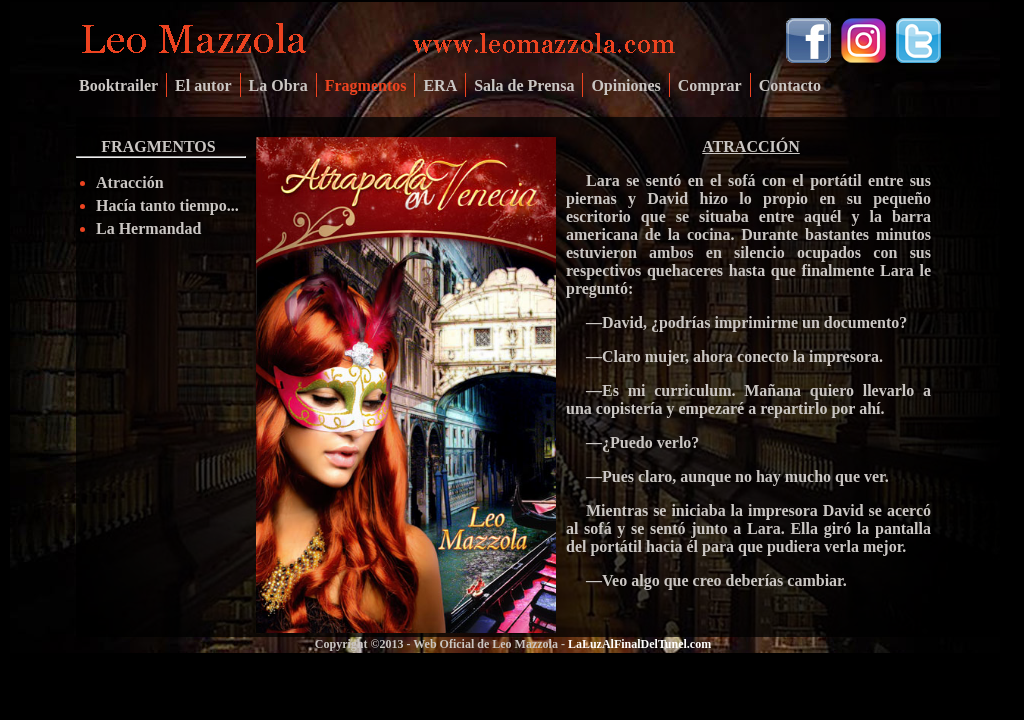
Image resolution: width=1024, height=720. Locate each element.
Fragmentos (366, 85)
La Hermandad (148, 228)
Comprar (710, 85)
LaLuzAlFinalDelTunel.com (639, 644)
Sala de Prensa (524, 85)
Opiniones (625, 85)
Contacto (790, 85)
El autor (203, 85)
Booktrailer (118, 85)
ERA (440, 85)
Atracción (130, 182)
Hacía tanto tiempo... (167, 205)
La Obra (278, 85)
